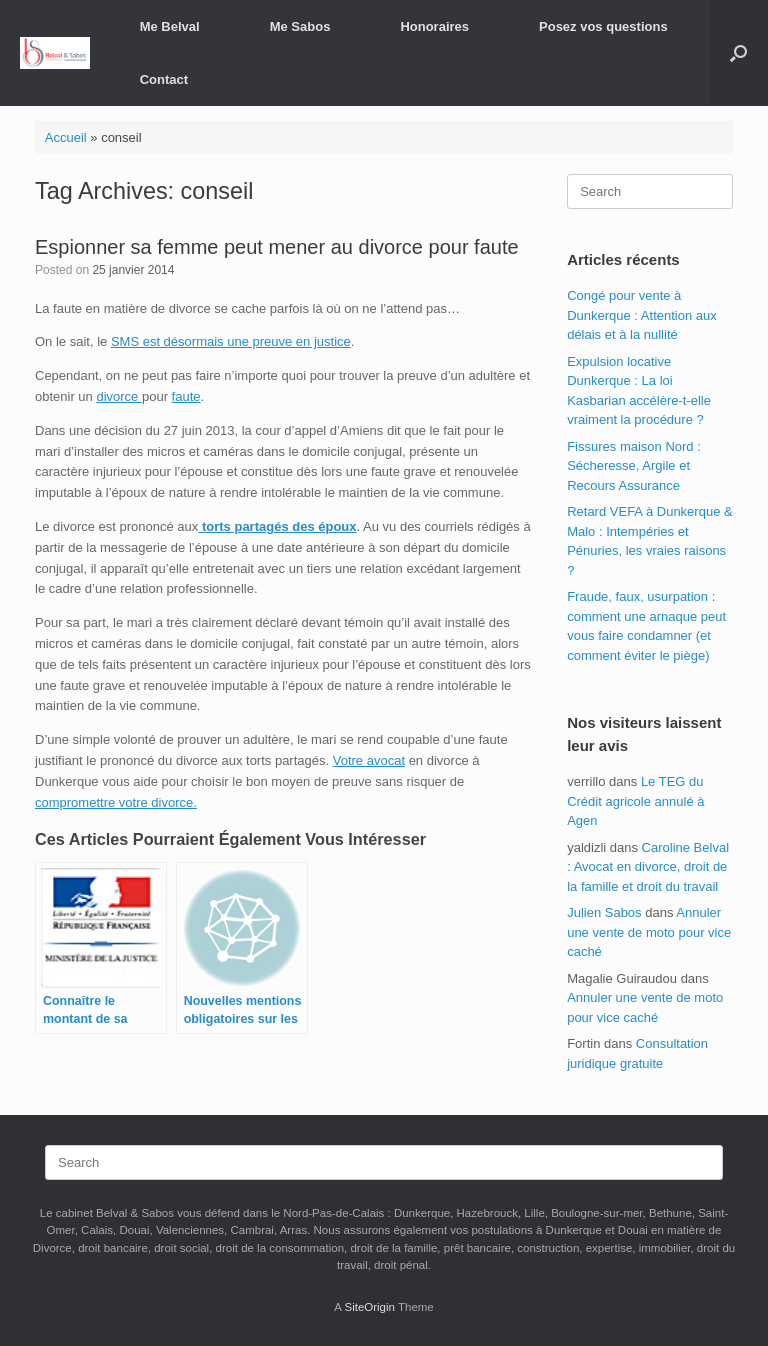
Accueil (66, 137)
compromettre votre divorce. (116, 802)
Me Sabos (300, 26)
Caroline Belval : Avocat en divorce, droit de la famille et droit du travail (648, 867)
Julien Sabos (604, 912)
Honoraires (434, 26)
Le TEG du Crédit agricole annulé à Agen (635, 801)
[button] (738, 53)
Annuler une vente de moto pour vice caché (649, 932)
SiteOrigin (369, 1307)
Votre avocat (369, 760)
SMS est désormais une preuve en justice (231, 341)
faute (186, 396)
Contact (164, 79)
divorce (119, 396)
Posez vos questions (603, 26)
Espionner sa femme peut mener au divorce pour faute (277, 247)
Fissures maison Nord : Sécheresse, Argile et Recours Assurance (634, 466)
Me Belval (170, 26)
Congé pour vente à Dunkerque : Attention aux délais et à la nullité (642, 315)
